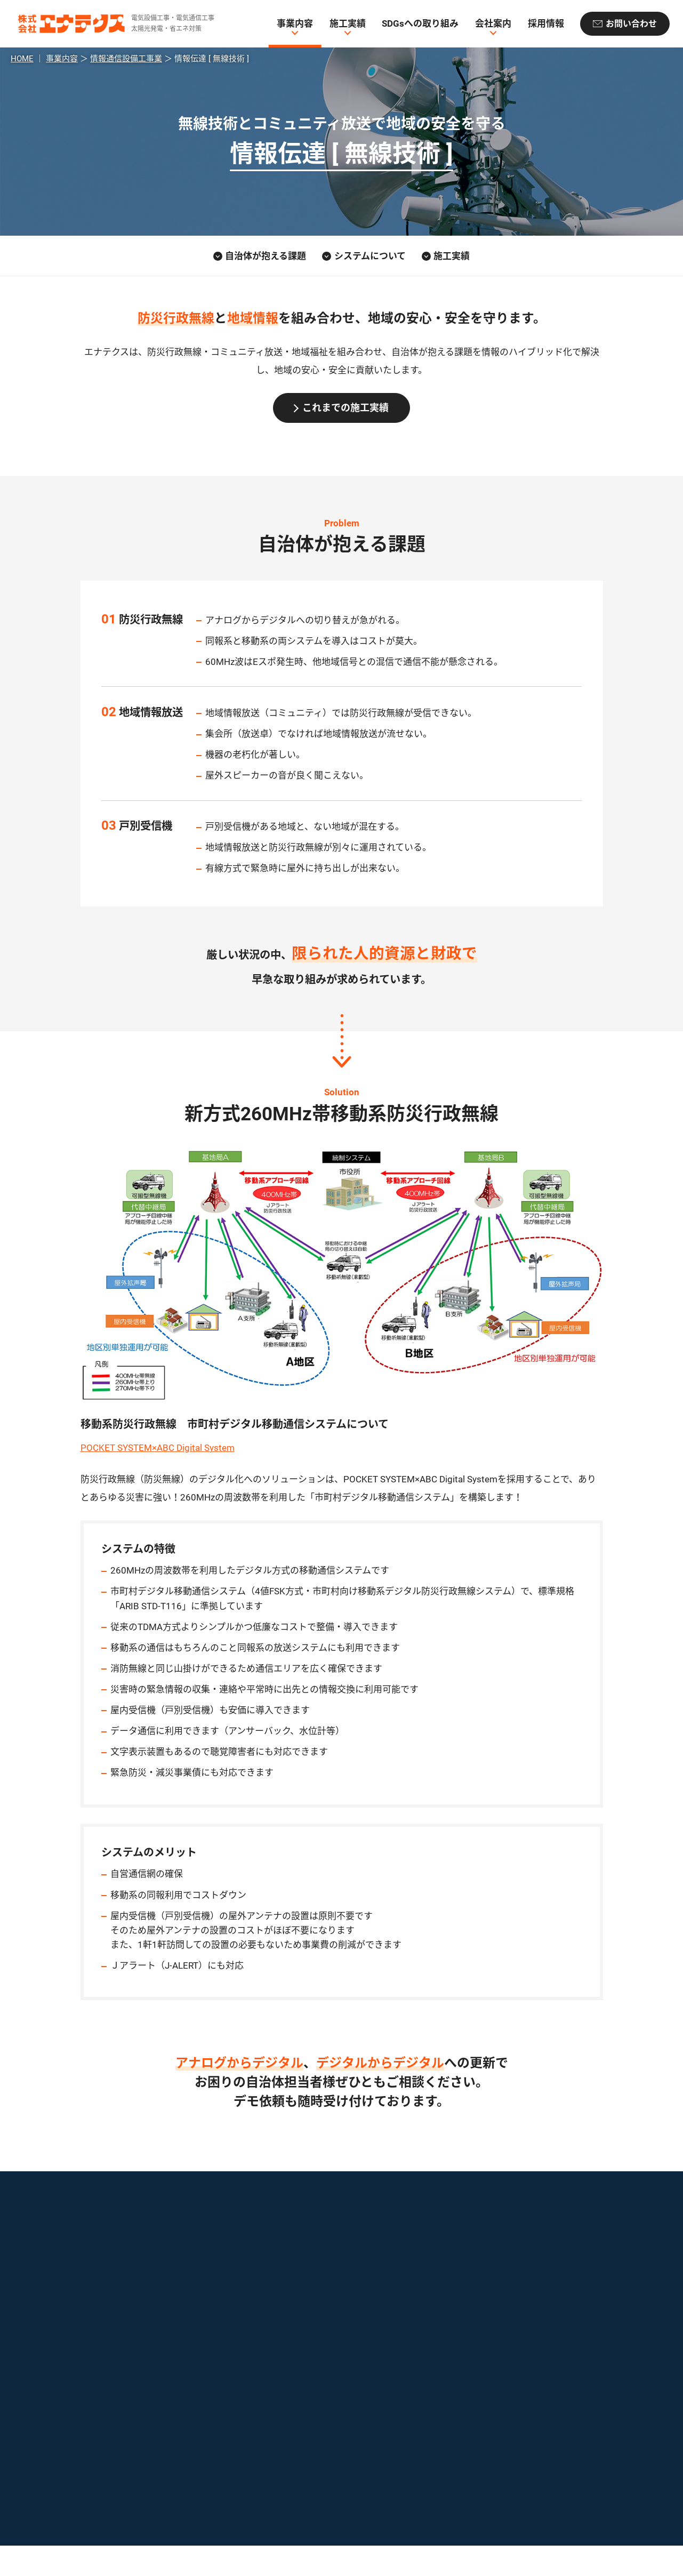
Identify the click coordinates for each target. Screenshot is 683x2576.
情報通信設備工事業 (126, 59)
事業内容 (295, 24)
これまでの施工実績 (345, 408)
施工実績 (348, 24)
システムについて (370, 256)
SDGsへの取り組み (420, 24)
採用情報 (545, 24)
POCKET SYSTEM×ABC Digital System (158, 1448)
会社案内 (493, 24)
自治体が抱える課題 (265, 256)
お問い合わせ (631, 24)
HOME (22, 59)
